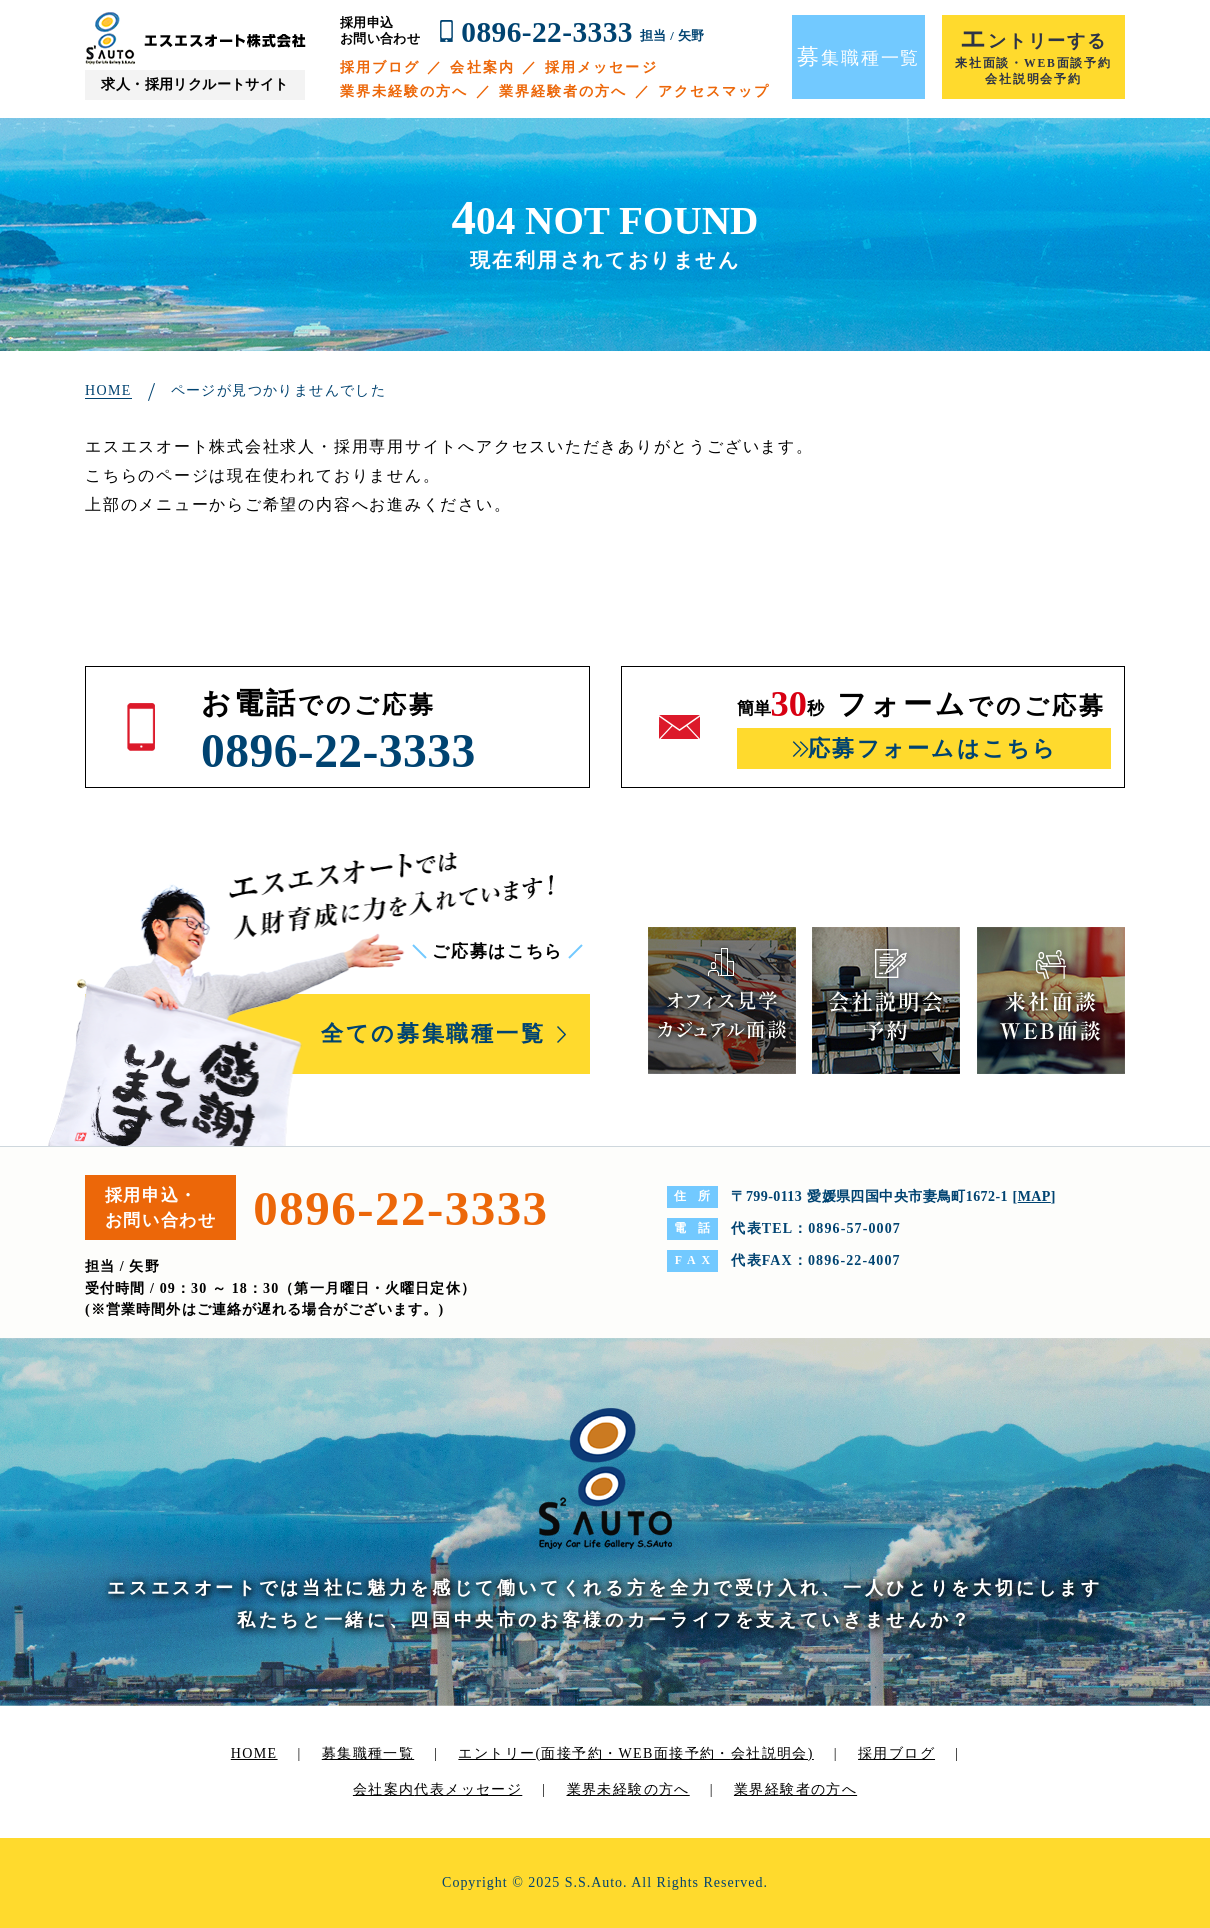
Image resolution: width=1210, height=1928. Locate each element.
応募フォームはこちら (932, 748)
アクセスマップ (714, 91)
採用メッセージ (601, 67)
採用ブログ (380, 67)
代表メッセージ (468, 1789)
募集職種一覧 (368, 1753)
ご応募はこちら (497, 951)
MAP (1034, 1196)
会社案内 (482, 67)
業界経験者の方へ (563, 91)
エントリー (635, 1753)
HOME (254, 1753)
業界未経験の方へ (404, 91)
